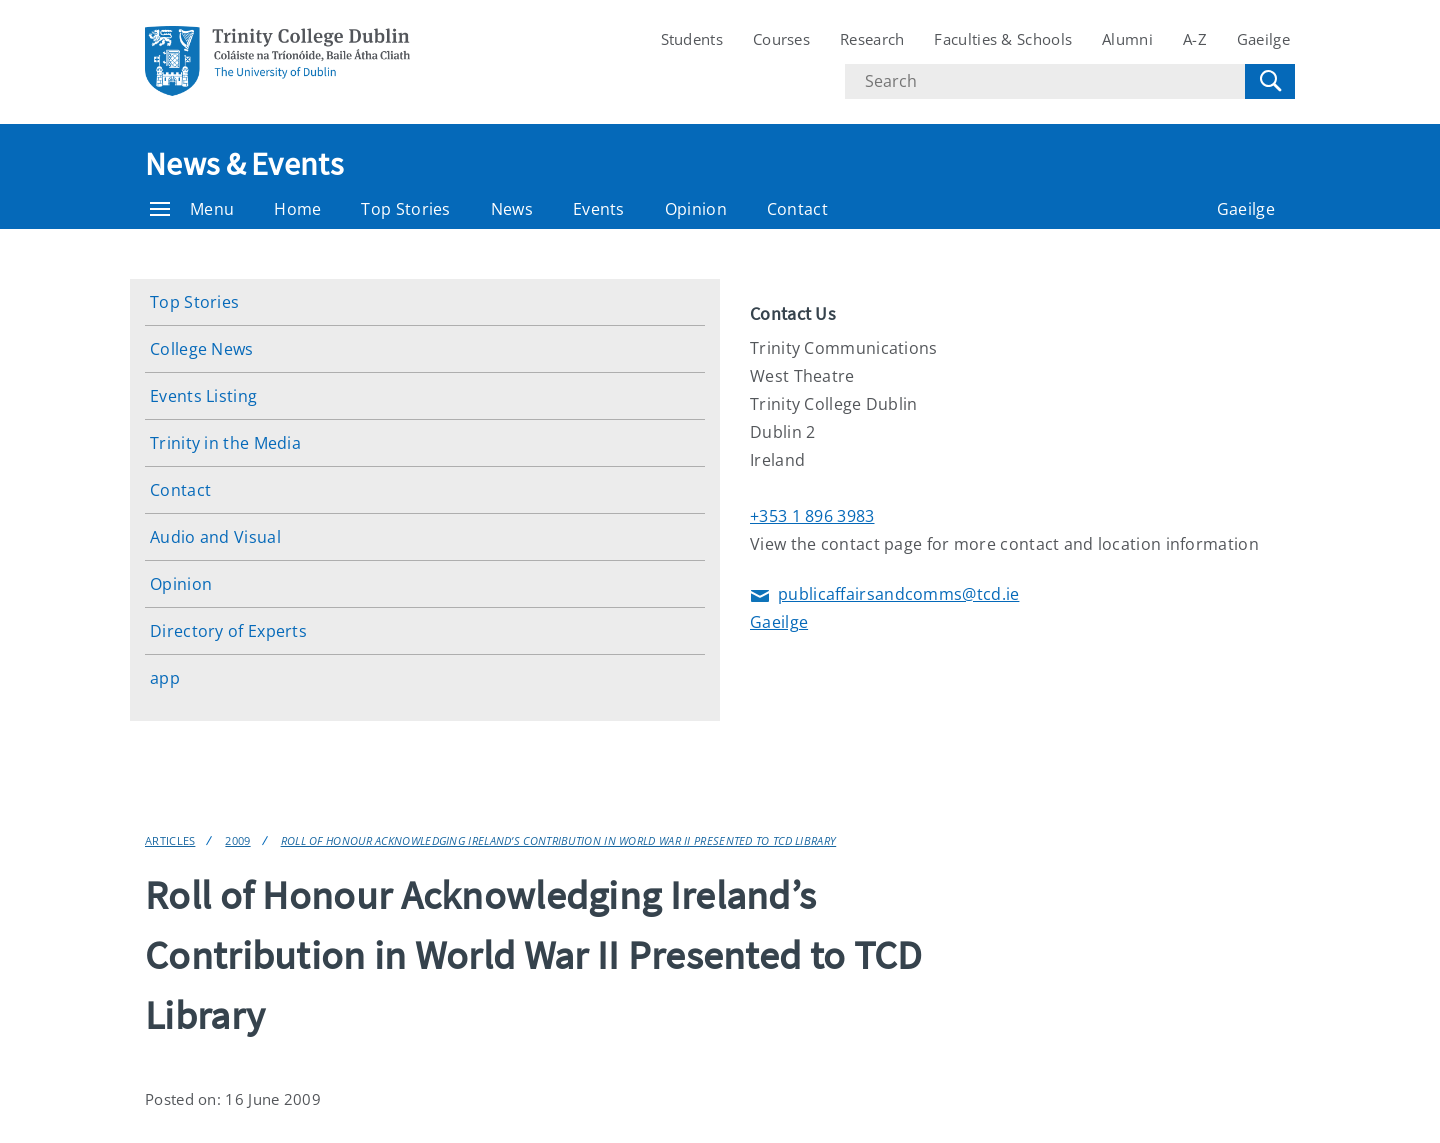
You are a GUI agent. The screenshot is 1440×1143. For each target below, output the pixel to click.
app (165, 678)
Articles (170, 840)
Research (872, 39)
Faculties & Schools (1003, 39)
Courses (781, 39)
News (512, 209)
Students (692, 39)
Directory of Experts (228, 631)
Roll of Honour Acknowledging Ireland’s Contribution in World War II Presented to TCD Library (559, 840)
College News (202, 349)
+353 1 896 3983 (812, 516)
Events (599, 209)
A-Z (1195, 39)
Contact (797, 209)
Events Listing (203, 396)
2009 (237, 840)
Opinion (696, 209)
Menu (192, 209)
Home (297, 209)
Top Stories (405, 209)
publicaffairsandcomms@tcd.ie (884, 595)
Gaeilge (1263, 39)
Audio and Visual (215, 537)
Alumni (1127, 39)
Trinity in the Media (225, 443)
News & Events (244, 164)
